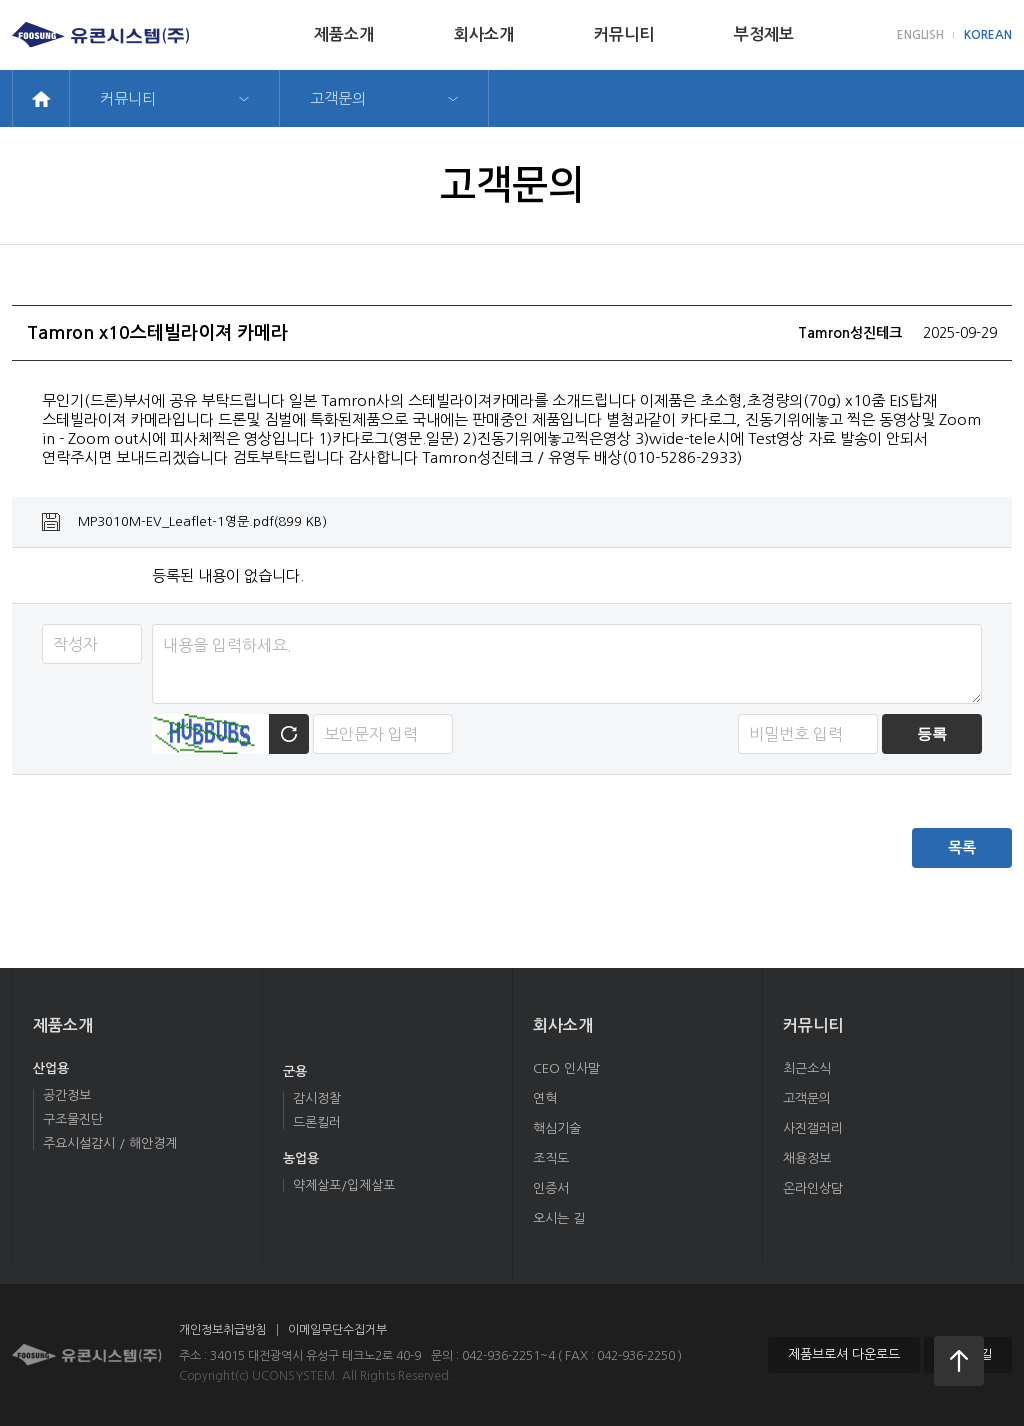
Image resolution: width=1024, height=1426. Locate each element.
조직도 (551, 1158)
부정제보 (764, 34)
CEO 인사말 (566, 1068)
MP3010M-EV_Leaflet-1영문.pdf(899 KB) (202, 521)
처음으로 (959, 1361)
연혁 (545, 1098)
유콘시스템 (87, 1355)
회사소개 (484, 34)
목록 (962, 847)
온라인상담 (813, 1188)
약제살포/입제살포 (344, 1185)
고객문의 (338, 98)
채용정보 (807, 1158)
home (41, 98)
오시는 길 (559, 1218)
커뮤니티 (624, 34)
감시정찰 (317, 1098)
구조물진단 (73, 1119)
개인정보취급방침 (223, 1330)
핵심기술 (557, 1128)
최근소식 (807, 1068)
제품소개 (344, 34)
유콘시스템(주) (100, 35)
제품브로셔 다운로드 (844, 1354)
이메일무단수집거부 (337, 1330)
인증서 (551, 1188)
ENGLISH (920, 35)
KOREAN (988, 35)
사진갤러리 (813, 1128)
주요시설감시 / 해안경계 (110, 1143)
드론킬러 (317, 1122)
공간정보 (67, 1095)
